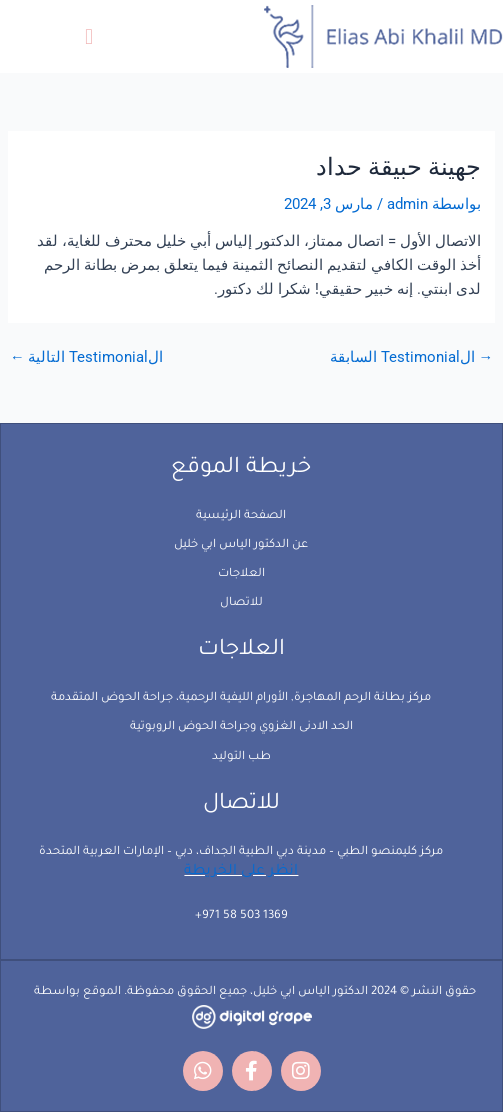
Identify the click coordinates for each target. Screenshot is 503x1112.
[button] (88, 36)
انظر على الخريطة (241, 872)
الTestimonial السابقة (412, 357)
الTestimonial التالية (87, 357)
